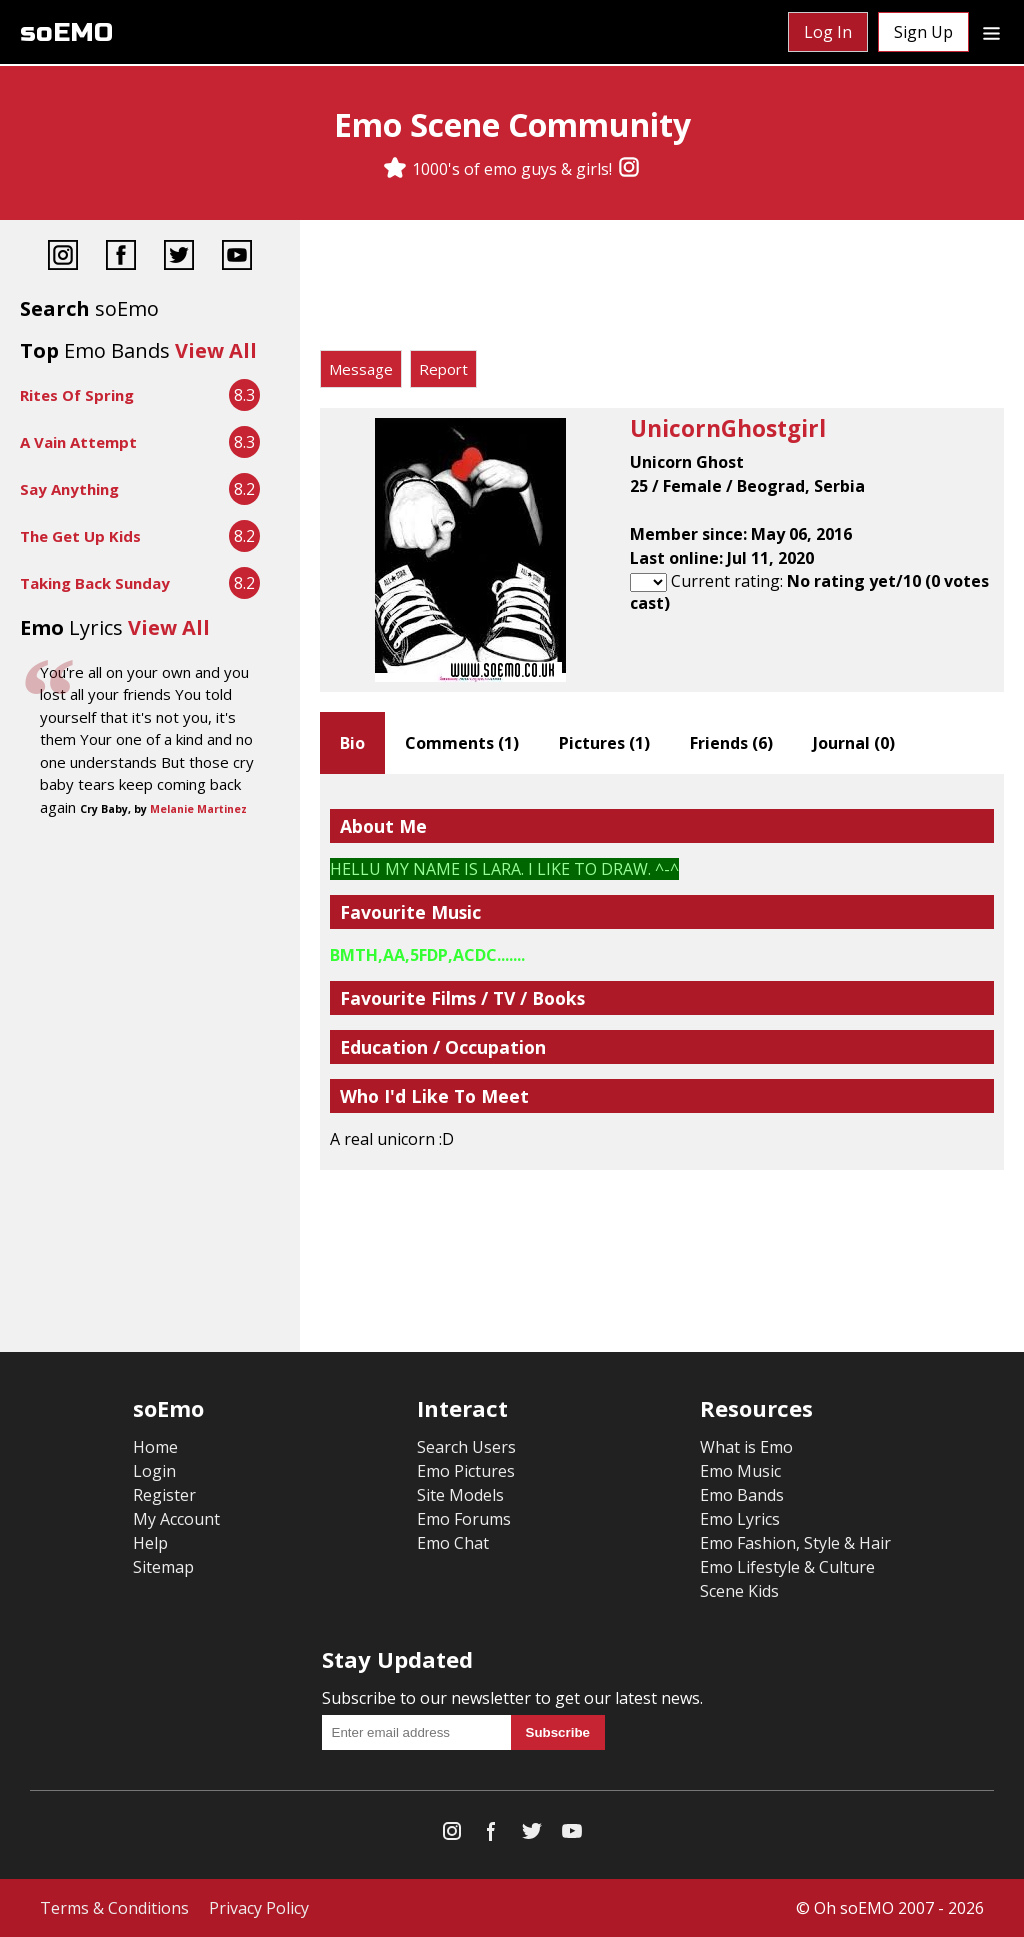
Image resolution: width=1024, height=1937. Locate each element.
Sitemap (163, 1567)
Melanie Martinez (198, 809)
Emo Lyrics (740, 1519)
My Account (176, 1519)
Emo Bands (742, 1495)
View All (216, 350)
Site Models (460, 1495)
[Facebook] (121, 257)
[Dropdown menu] (991, 32)
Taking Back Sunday (95, 583)
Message (361, 369)
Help (150, 1543)
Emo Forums (464, 1519)
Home (155, 1447)
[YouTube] (237, 257)
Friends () (731, 743)
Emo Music (740, 1471)
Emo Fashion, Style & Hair (795, 1543)
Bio (352, 743)
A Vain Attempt (78, 442)
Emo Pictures (466, 1471)
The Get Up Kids (80, 536)
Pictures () (604, 743)
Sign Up (923, 32)
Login (154, 1471)
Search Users (466, 1447)
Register (164, 1495)
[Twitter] (179, 257)
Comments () (462, 743)
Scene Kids (739, 1591)
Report (443, 369)
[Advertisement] (662, 290)
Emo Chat (453, 1543)
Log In (828, 32)
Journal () (854, 743)
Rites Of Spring (77, 395)
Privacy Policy (259, 1908)
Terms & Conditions (114, 1908)
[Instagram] (629, 169)
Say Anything (69, 489)
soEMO (66, 32)
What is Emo (746, 1447)
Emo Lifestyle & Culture (787, 1567)
